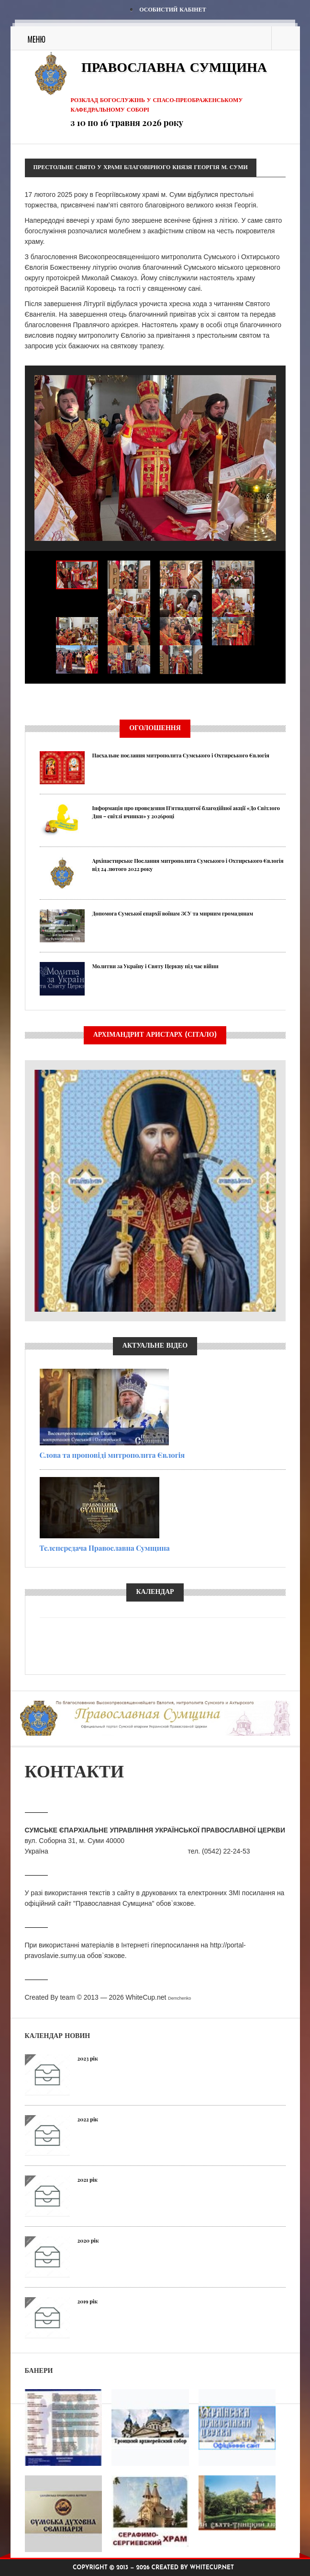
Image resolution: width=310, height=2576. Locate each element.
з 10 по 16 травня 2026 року (127, 122)
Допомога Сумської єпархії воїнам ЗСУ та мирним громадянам (173, 913)
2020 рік (88, 2240)
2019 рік (88, 2301)
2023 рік (88, 2058)
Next (285, 700)
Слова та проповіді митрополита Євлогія (112, 1455)
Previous (25, 700)
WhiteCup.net (146, 1997)
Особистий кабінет (172, 10)
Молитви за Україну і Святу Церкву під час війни (155, 966)
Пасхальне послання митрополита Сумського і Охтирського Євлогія (180, 755)
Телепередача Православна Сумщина (105, 1548)
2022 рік (88, 2119)
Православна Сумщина (174, 68)
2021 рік (88, 2179)
